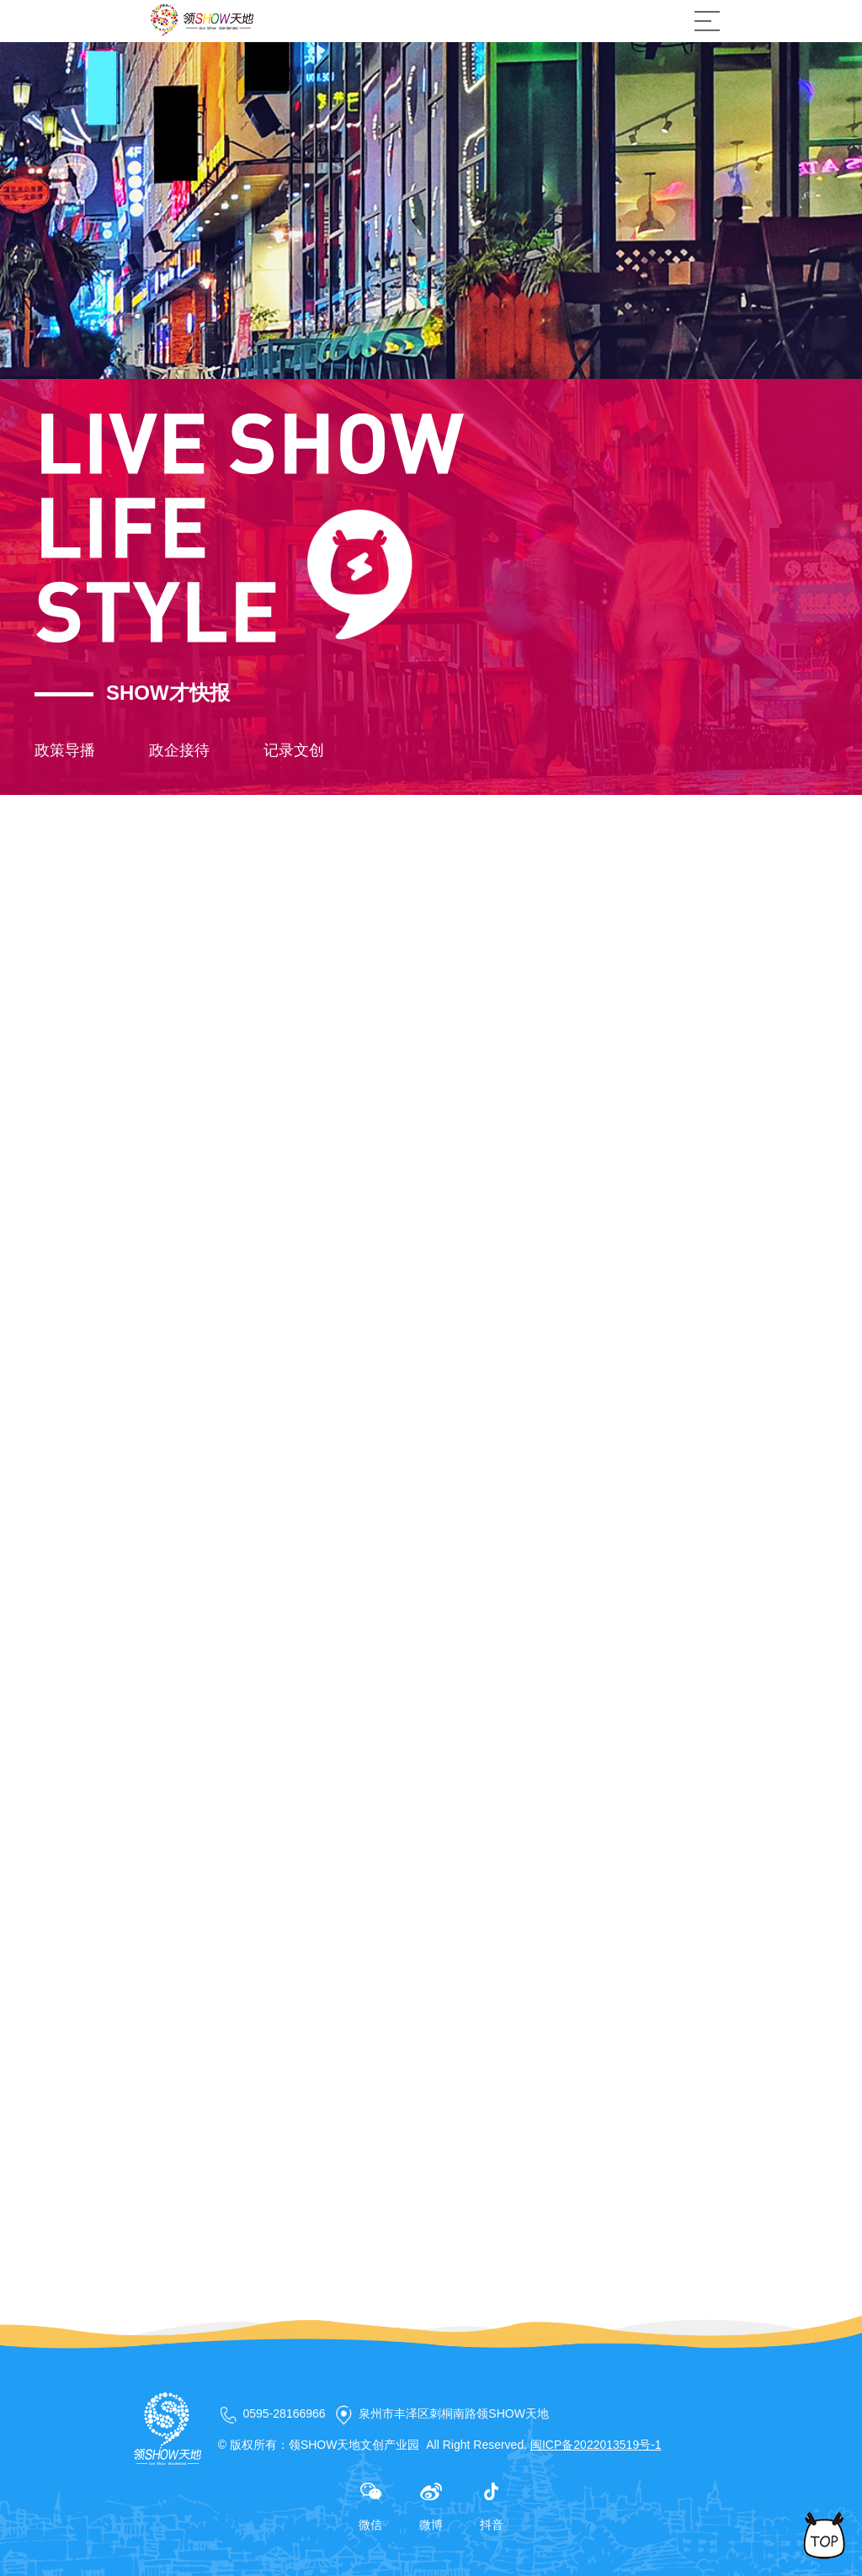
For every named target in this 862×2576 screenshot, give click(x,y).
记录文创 (293, 750)
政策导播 (65, 750)
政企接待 (179, 750)
